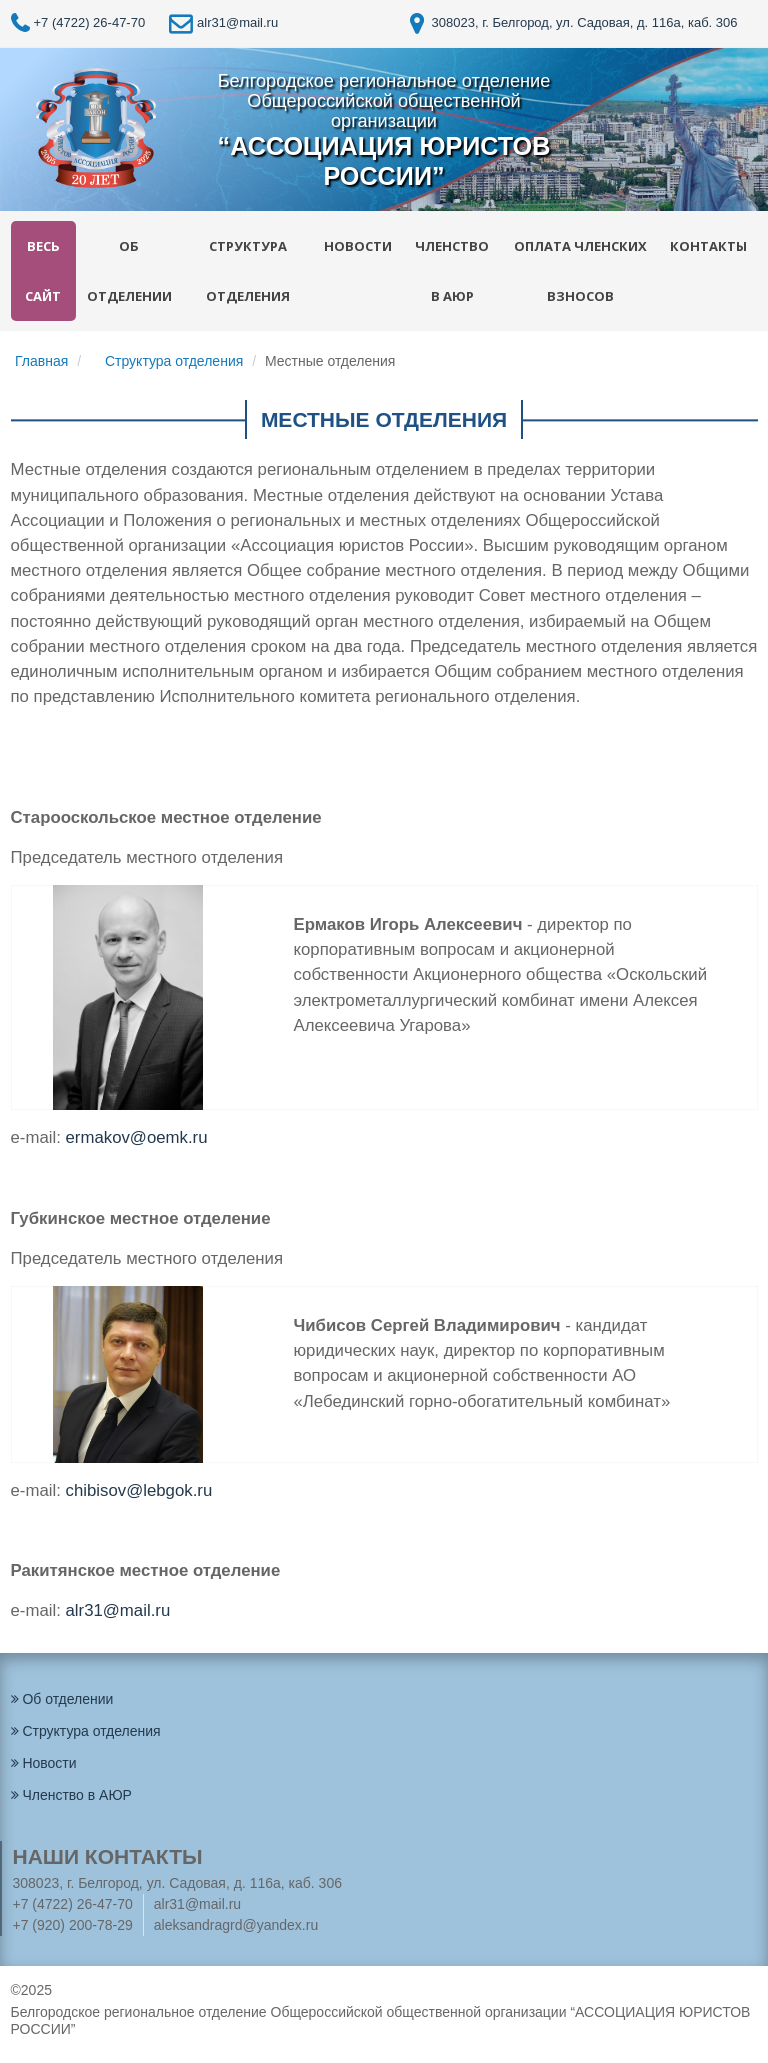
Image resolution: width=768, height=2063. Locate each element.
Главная (41, 361)
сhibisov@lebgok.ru (139, 1490)
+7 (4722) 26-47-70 (78, 22)
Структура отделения (248, 271)
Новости (358, 246)
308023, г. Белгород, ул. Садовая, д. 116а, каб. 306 (574, 22)
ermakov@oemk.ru (137, 1137)
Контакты (708, 246)
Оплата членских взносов (580, 271)
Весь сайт (43, 271)
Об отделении (129, 271)
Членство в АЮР (452, 271)
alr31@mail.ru (223, 22)
